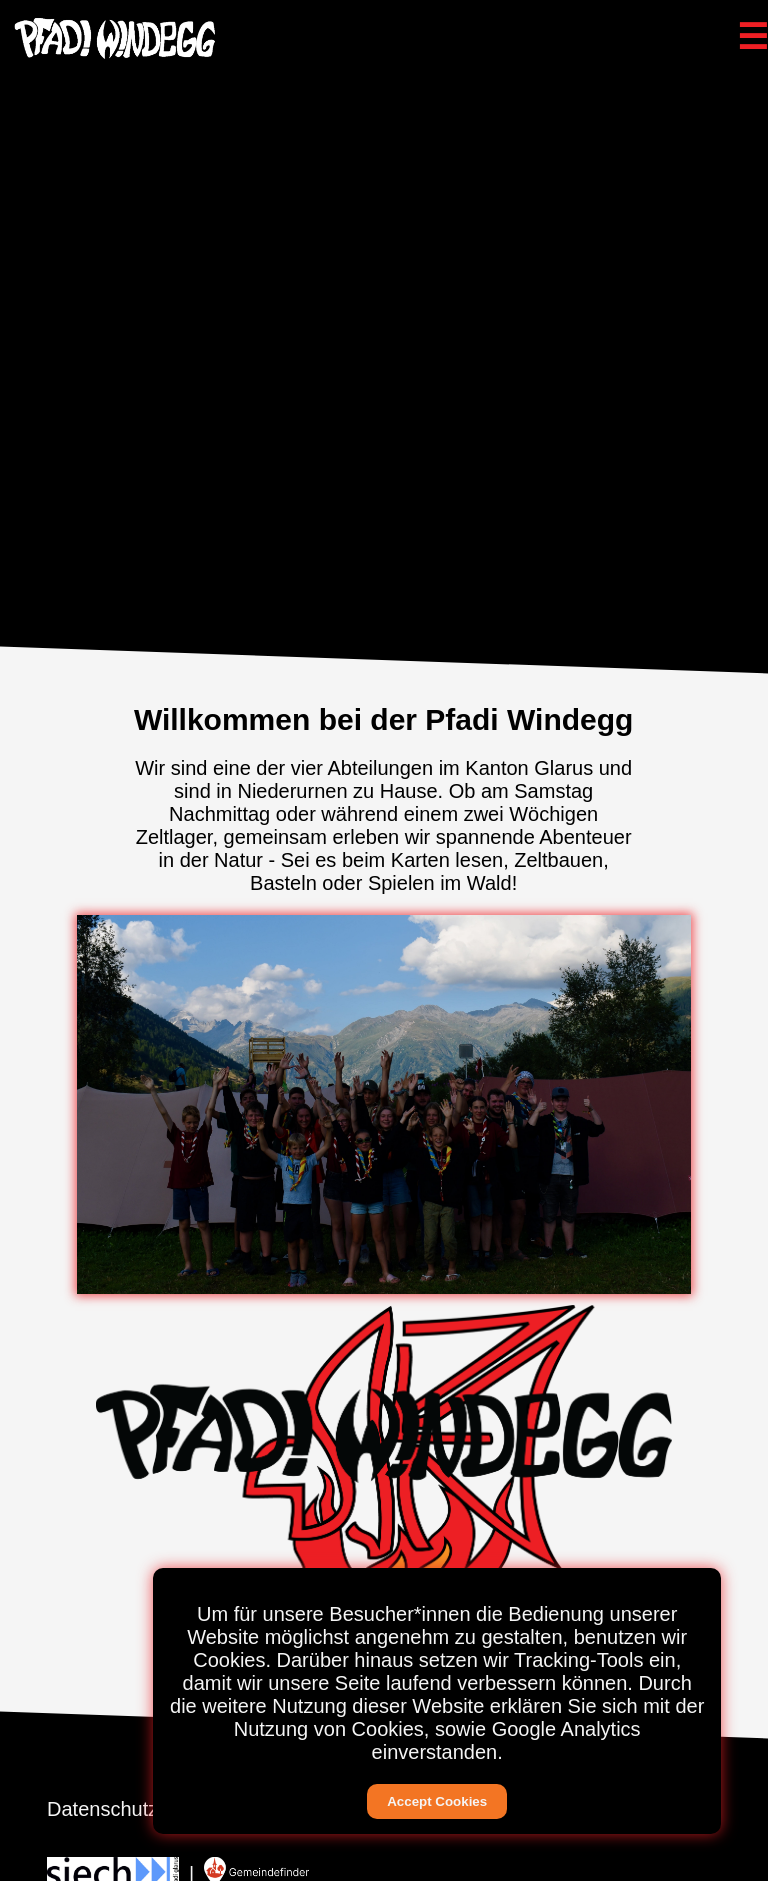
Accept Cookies (437, 1801)
